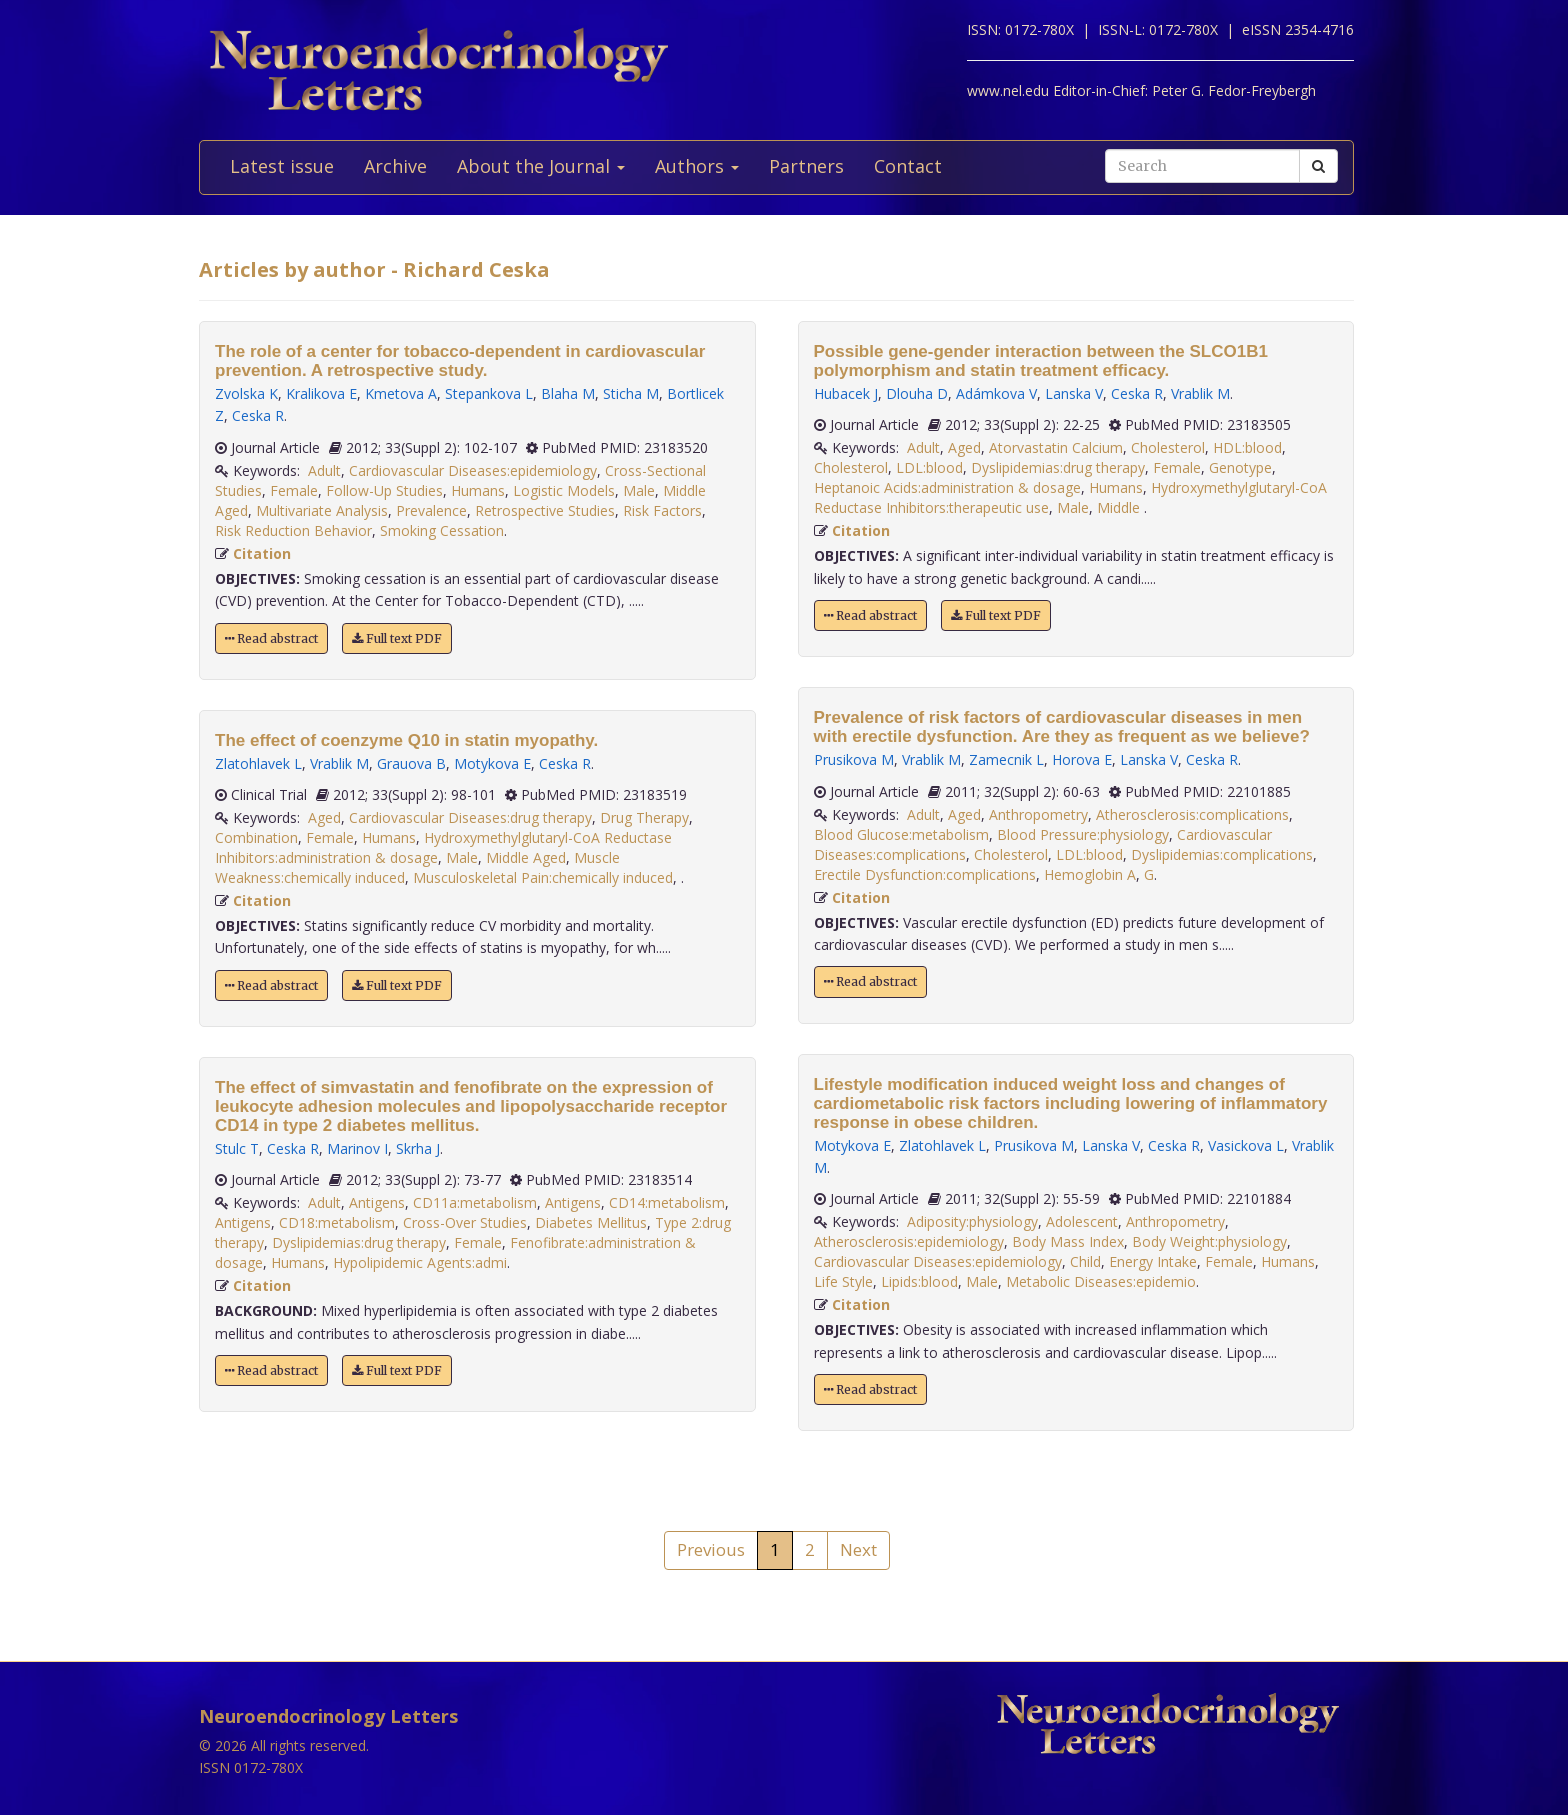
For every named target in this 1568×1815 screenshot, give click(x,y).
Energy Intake (1153, 1261)
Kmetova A (401, 393)
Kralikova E (321, 393)
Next (858, 1549)
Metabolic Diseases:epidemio (1101, 1281)
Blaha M (568, 393)
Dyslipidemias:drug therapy (359, 1242)
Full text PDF (397, 638)
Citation (262, 553)
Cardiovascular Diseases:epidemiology (473, 470)
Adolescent (1082, 1221)
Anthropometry (1038, 814)
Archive (395, 166)
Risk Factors (662, 510)
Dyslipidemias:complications (1222, 854)
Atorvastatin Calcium (1056, 447)
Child (1085, 1261)
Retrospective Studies (545, 510)
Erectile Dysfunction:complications (925, 874)
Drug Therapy (644, 817)
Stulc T (237, 1148)
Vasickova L (1246, 1145)
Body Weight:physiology (1209, 1241)
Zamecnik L (1006, 759)
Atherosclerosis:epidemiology (909, 1241)
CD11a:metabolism (475, 1202)
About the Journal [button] (541, 166)
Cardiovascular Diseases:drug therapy (470, 817)
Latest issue (282, 166)
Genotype (1240, 467)
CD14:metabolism (667, 1202)
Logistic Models (564, 490)
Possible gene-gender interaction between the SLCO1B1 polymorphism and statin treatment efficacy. (1041, 361)
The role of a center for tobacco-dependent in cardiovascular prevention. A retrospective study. (460, 361)
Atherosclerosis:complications (1192, 814)
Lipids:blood (919, 1281)
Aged (324, 817)
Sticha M (631, 393)
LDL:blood (929, 467)
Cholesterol (1168, 447)
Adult (324, 470)
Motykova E (492, 763)
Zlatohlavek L (258, 763)
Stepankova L (489, 393)
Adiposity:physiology (972, 1221)
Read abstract (271, 638)
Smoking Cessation (442, 530)
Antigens (377, 1202)
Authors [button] (697, 166)
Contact (908, 166)
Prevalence (431, 510)
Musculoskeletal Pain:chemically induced (543, 877)
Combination (256, 837)
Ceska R (258, 415)
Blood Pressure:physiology (1083, 834)
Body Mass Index (1068, 1241)
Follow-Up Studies (384, 490)
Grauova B (411, 763)
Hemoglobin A (1090, 874)
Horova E (1082, 759)
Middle (1120, 507)
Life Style (843, 1281)
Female (294, 490)
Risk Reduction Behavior (293, 530)
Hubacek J (846, 393)
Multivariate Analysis (322, 510)
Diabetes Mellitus (591, 1222)
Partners (806, 166)
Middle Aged (526, 857)
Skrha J (418, 1148)
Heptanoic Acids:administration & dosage (947, 487)
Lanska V (1074, 393)
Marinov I (357, 1148)
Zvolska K (246, 393)
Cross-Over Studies (465, 1222)
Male (639, 490)
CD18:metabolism (337, 1222)
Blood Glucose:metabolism (901, 834)
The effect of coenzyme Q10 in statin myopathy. (406, 740)
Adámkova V (996, 393)
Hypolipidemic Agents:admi (420, 1262)
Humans (478, 490)
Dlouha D (917, 393)
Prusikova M (854, 759)
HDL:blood (1247, 447)
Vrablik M (339, 763)
